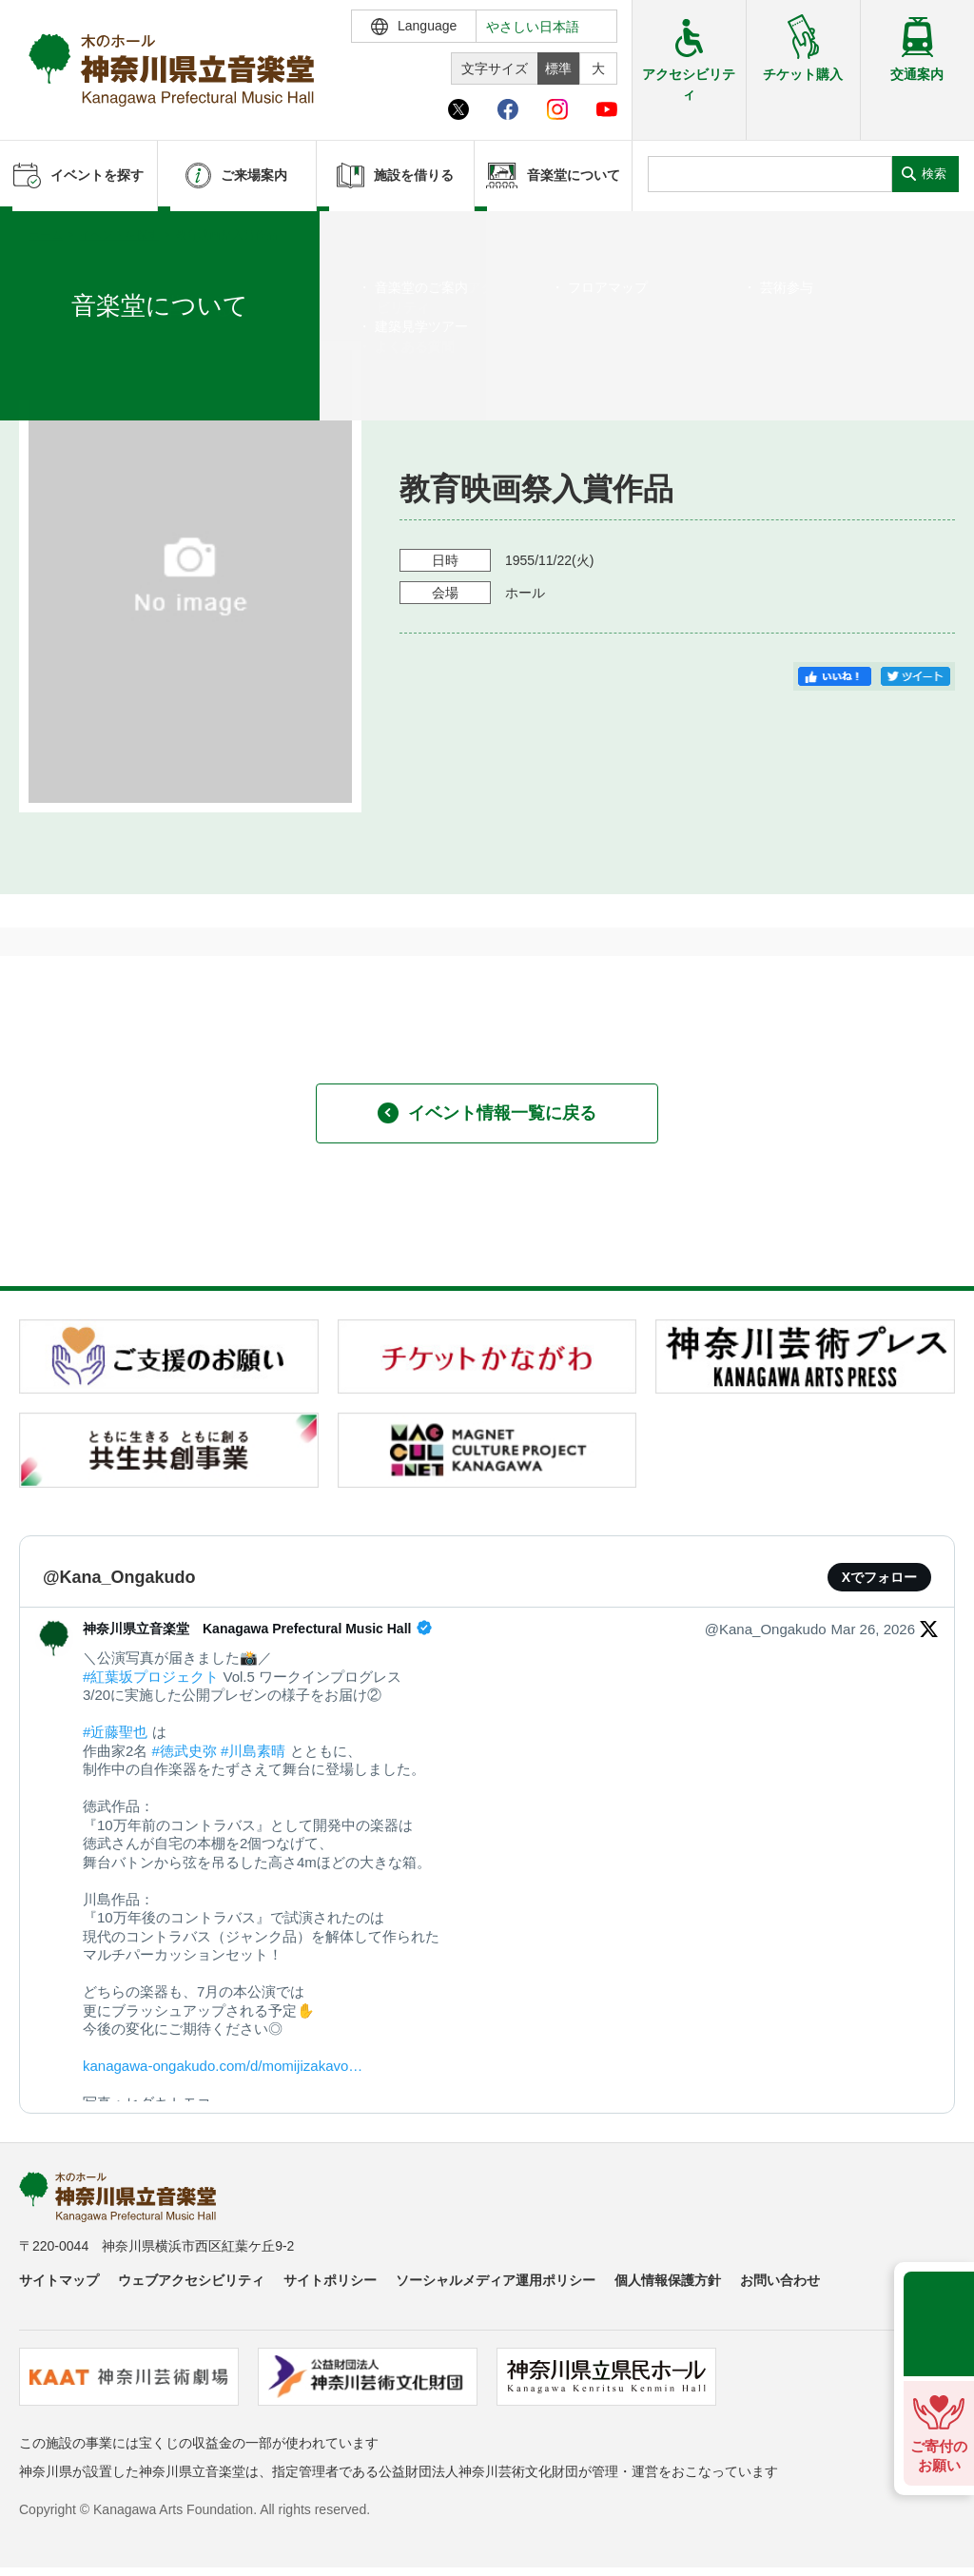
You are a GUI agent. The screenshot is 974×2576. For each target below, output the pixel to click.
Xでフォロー (879, 1577)
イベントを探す (119, 235)
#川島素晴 (253, 1751)
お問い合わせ (780, 2280)
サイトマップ (59, 2280)
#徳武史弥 (184, 1751)
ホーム (46, 235)
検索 (934, 173)
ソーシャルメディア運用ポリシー (495, 2280)
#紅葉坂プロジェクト (151, 1677)
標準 (558, 68)
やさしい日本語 (532, 26)
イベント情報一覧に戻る (487, 1113)
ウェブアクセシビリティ (191, 2280)
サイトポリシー (330, 2280)
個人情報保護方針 (667, 2280)
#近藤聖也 (115, 1732)
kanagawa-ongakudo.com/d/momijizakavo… (222, 2066)
